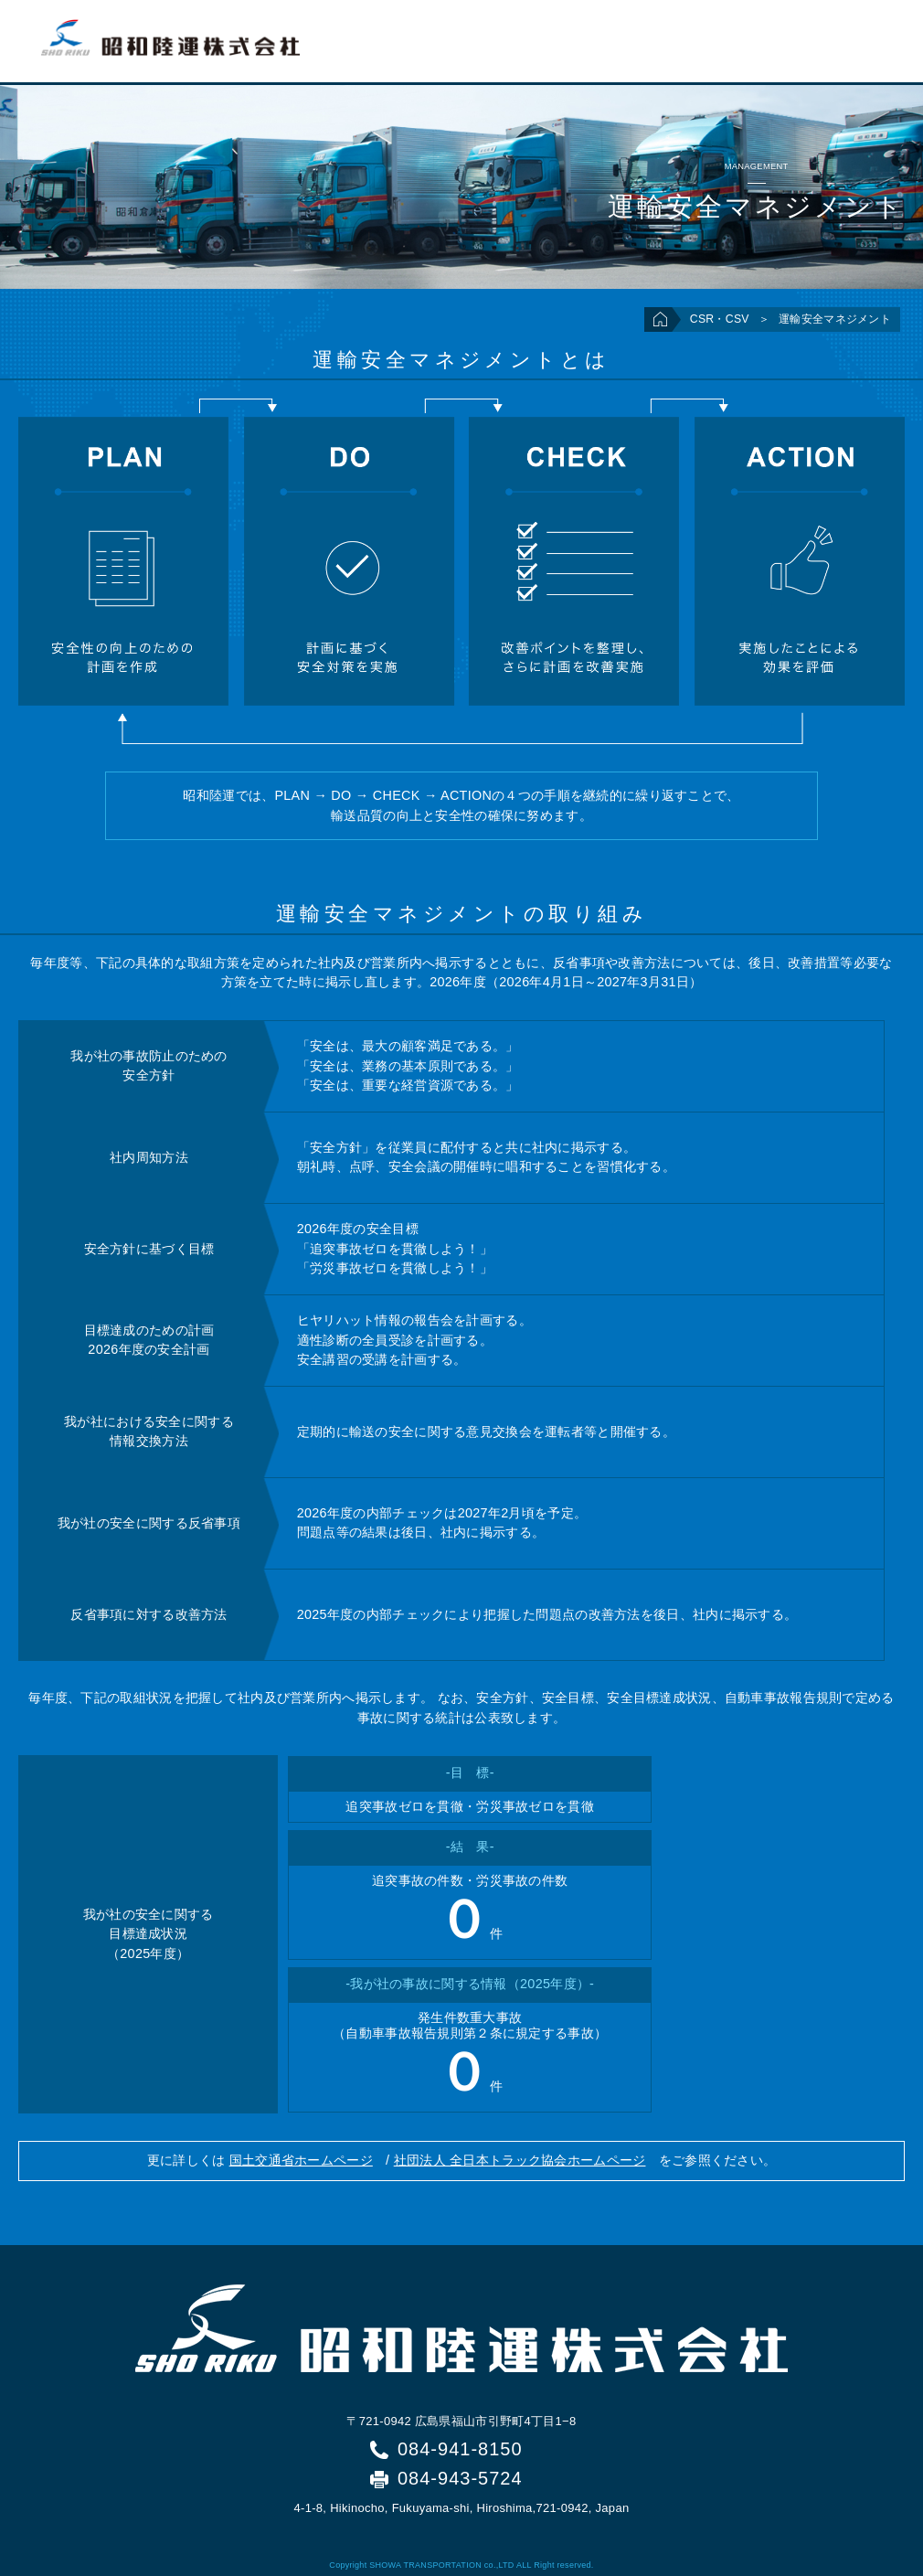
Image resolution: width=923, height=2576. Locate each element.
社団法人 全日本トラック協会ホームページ (520, 2160)
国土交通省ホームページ (301, 2160)
